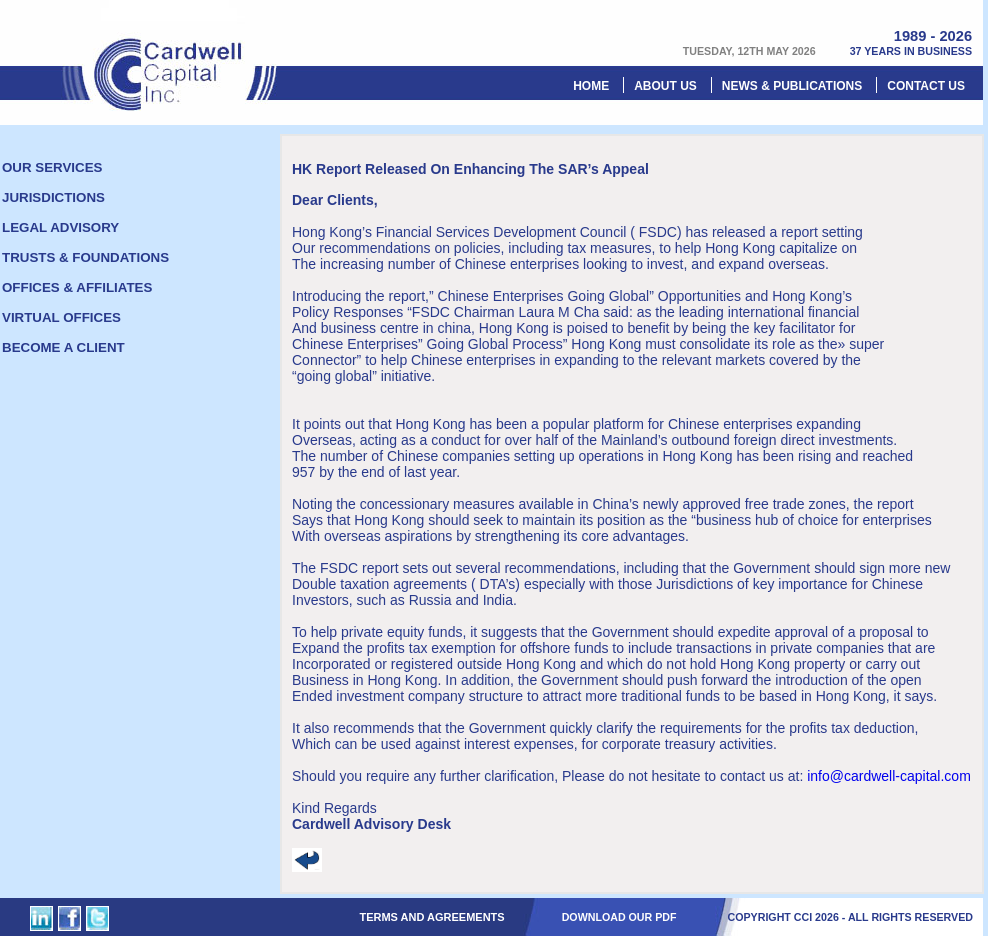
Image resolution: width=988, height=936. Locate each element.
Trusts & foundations (85, 257)
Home (591, 86)
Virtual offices (61, 317)
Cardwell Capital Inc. (170, 55)
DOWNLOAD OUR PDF (619, 917)
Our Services (52, 167)
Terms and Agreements (431, 917)
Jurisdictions (53, 197)
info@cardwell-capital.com (889, 776)
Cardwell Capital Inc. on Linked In (41, 918)
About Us (665, 86)
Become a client (63, 347)
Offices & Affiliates (77, 287)
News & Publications (792, 86)
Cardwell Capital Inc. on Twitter (97, 918)
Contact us (926, 86)
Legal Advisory (60, 227)
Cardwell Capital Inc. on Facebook (69, 918)
